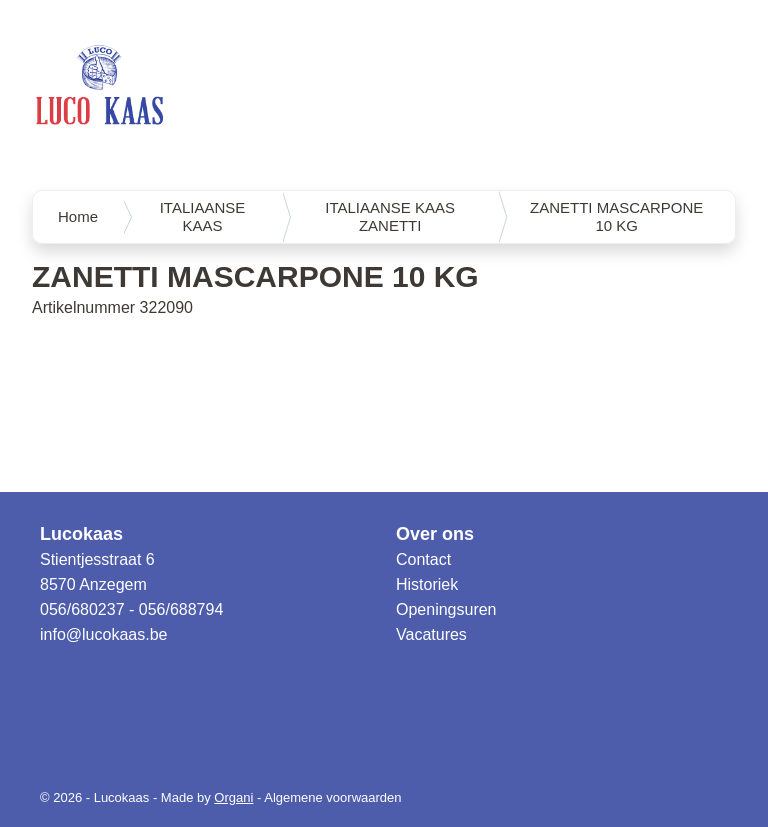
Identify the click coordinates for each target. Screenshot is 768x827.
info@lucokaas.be (103, 634)
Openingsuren (446, 609)
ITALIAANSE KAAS (203, 216)
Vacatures (431, 634)
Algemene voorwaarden (332, 797)
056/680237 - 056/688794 (131, 609)
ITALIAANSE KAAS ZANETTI (390, 216)
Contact (423, 559)
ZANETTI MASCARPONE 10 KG (616, 216)
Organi (233, 797)
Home (78, 216)
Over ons (435, 534)
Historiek (427, 584)
